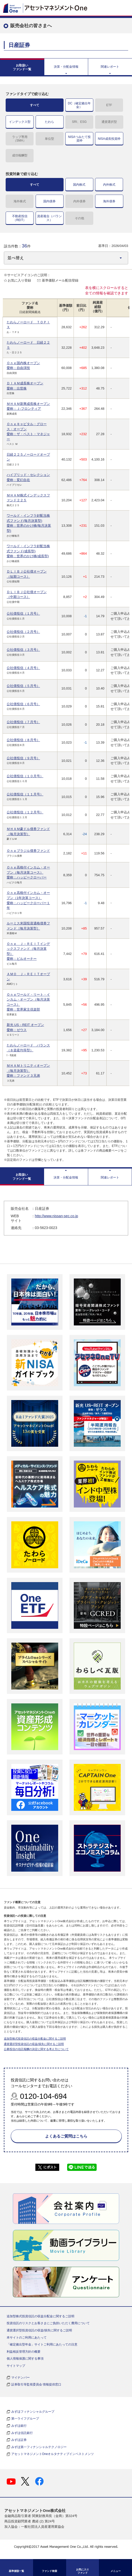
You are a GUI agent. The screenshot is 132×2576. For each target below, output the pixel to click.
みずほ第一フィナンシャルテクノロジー (39, 2447)
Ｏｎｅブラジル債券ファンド (28, 851)
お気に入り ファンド (82, 2571)
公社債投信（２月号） (23, 632)
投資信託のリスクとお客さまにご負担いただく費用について (48, 2323)
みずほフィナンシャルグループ (32, 2411)
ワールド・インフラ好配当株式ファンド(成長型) (28, 551)
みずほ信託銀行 (22, 2433)
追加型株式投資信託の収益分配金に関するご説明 (35, 2038)
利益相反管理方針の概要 (23, 2351)
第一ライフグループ (25, 2418)
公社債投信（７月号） (23, 722)
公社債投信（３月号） (23, 650)
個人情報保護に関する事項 (25, 2358)
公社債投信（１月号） (23, 613)
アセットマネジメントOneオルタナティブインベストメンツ (52, 2454)
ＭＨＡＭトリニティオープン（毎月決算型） (28, 1070)
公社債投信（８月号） (23, 740)
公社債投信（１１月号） (25, 794)
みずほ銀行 (19, 2426)
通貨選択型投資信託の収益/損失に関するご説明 (34, 2043)
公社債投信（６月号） (23, 704)
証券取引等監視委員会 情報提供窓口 (36, 2384)
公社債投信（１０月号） (25, 776)
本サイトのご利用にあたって (27, 2337)
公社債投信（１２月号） (25, 812)
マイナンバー (20, 2377)
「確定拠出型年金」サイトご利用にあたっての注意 (42, 2344)
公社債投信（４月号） (23, 668)
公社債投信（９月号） (23, 758)
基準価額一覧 (16, 2571)
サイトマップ (16, 2366)
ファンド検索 (49, 2571)
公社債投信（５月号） (23, 686)
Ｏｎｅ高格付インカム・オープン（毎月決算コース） (28, 872)
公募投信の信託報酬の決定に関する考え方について (36, 2049)
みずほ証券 (19, 2440)
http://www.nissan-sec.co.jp (56, 1216)
